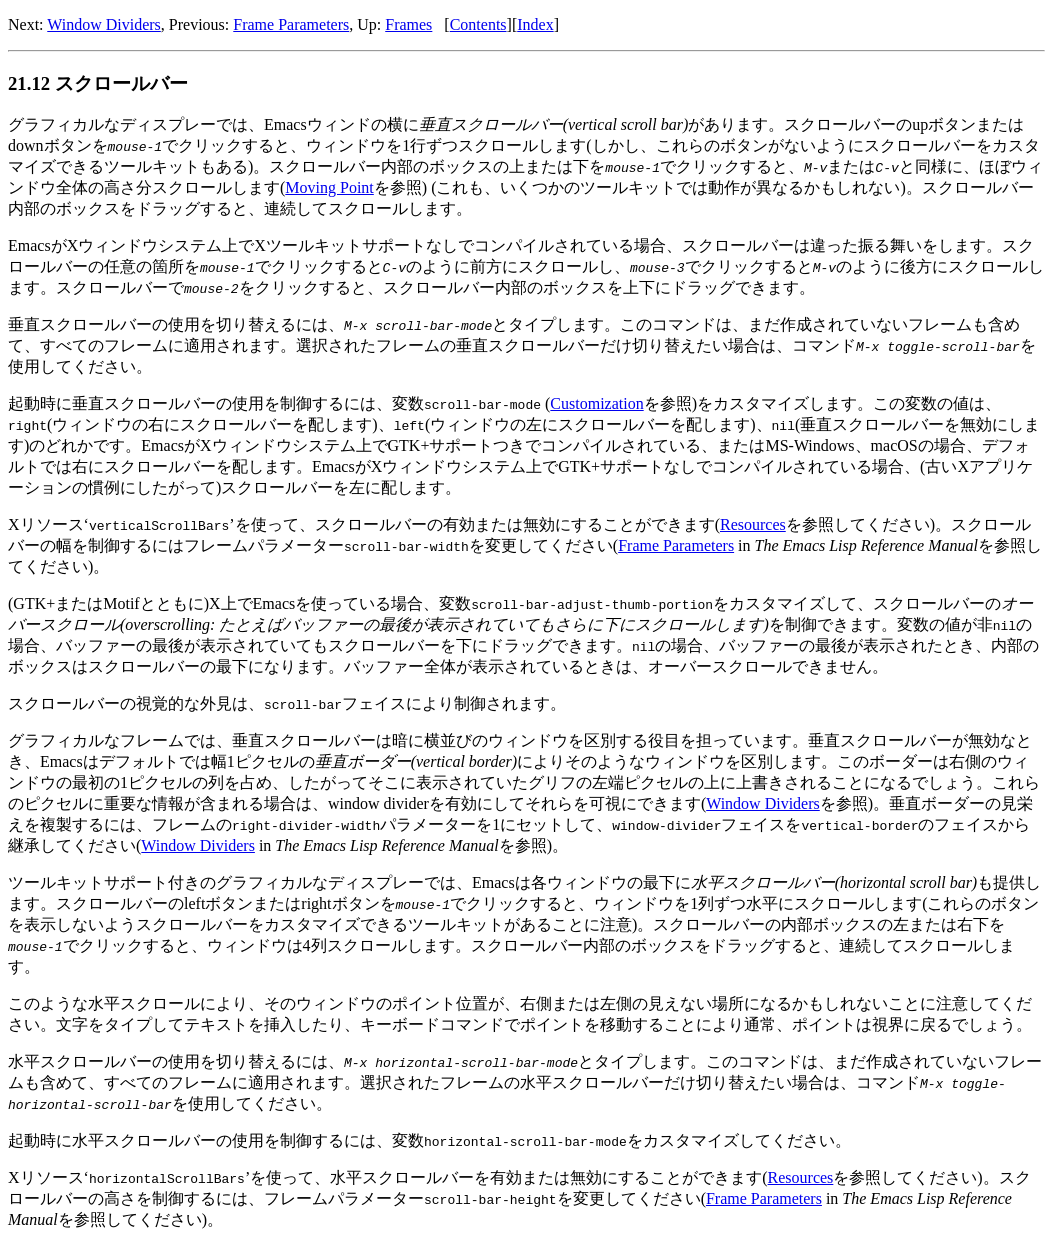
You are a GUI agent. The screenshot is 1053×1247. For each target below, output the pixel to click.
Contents (478, 24)
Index (535, 24)
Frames (408, 24)
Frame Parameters (291, 24)
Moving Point (329, 187)
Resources (753, 524)
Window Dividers (104, 24)
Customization (596, 403)
